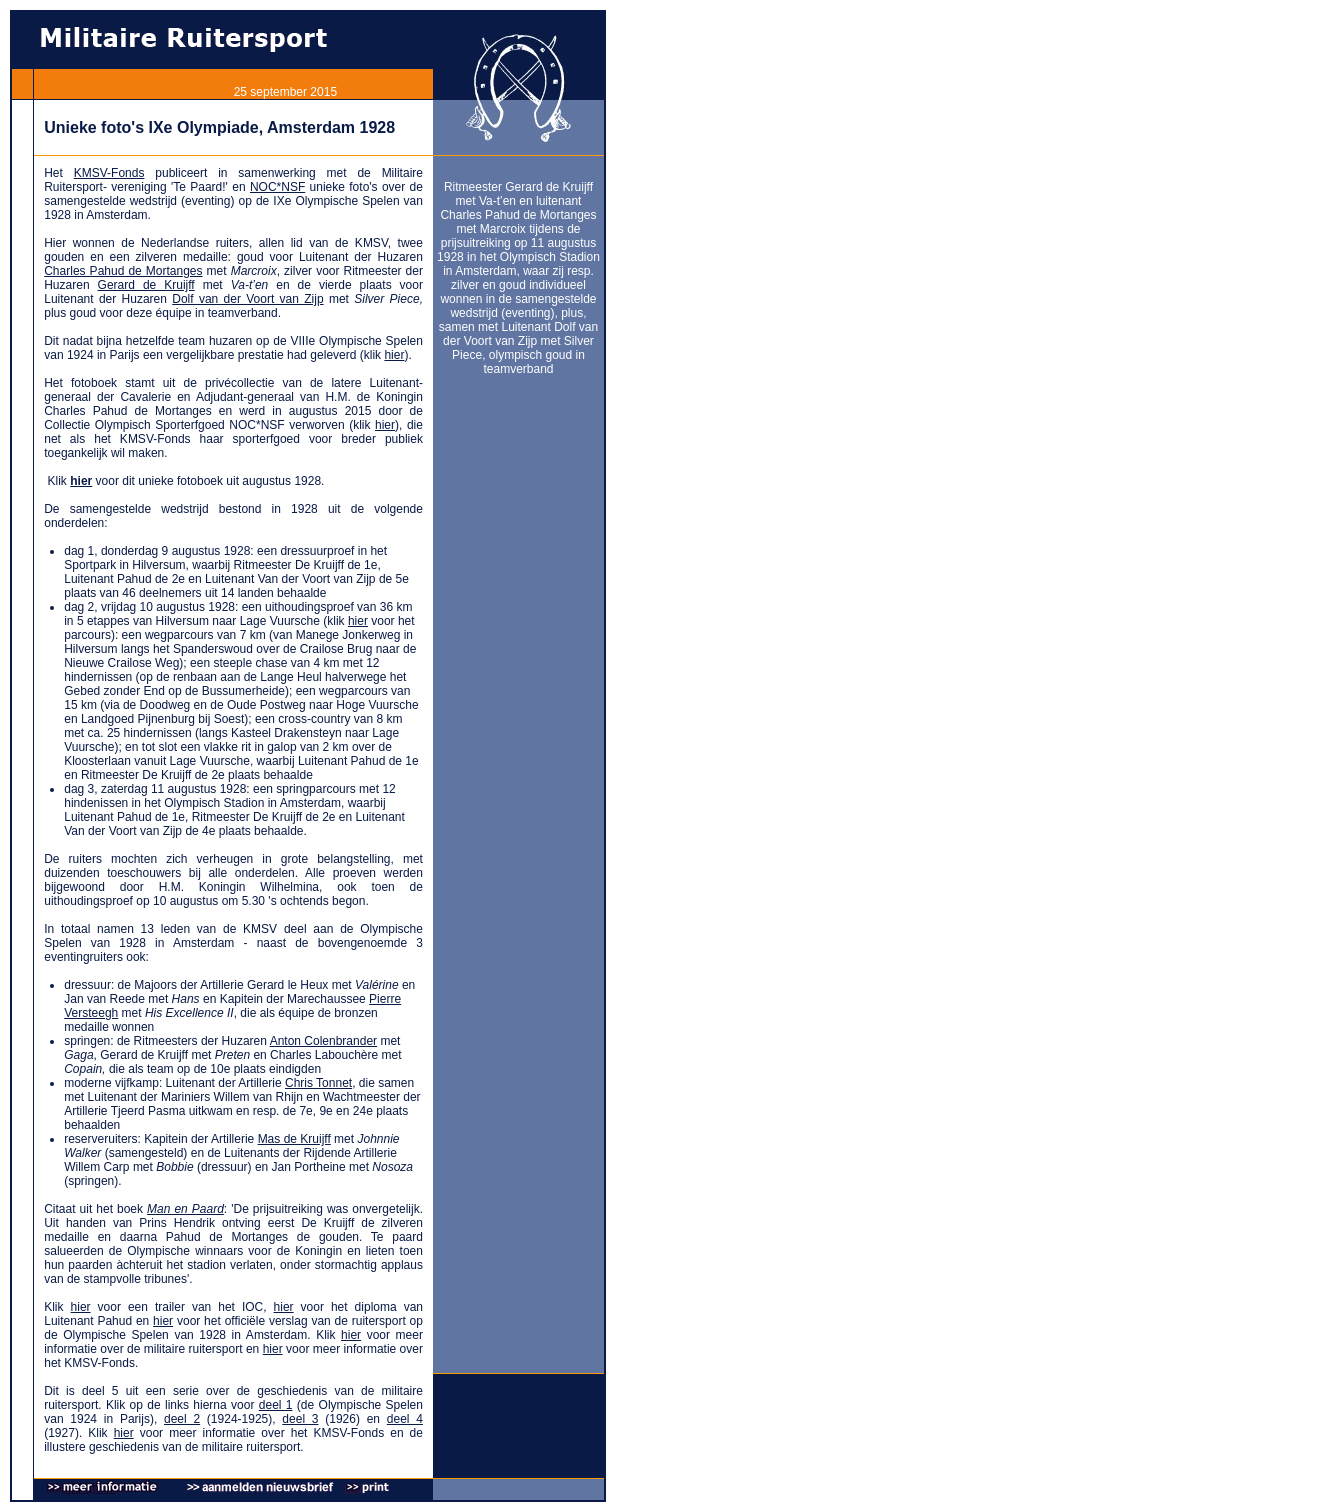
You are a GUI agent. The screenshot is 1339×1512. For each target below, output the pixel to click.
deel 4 (405, 1419)
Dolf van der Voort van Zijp (247, 299)
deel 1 (276, 1405)
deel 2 (182, 1419)
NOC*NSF (277, 187)
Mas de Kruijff (294, 1139)
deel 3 (300, 1419)
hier (394, 355)
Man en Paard (185, 1209)
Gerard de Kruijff (146, 285)
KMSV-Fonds (109, 173)
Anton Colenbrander (323, 1041)
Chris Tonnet (318, 1083)
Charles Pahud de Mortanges (123, 271)
